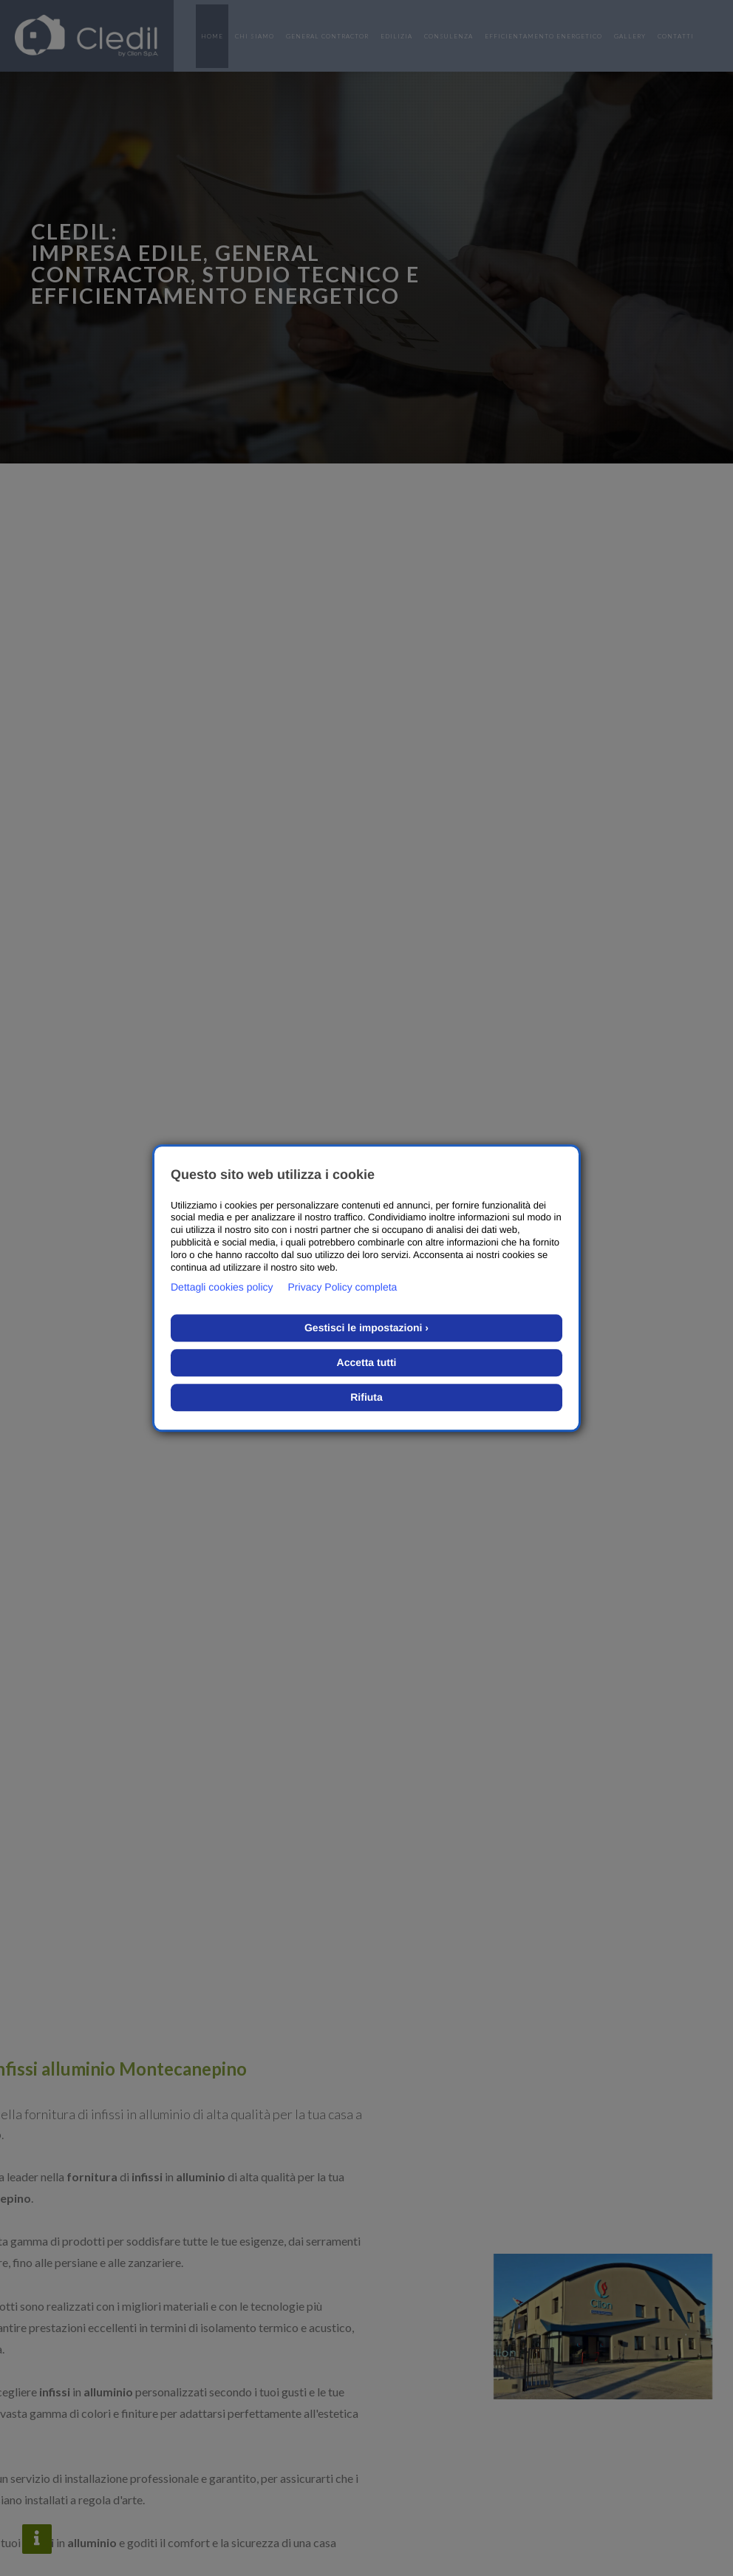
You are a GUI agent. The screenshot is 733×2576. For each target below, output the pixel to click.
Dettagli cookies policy (222, 1287)
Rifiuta (366, 1397)
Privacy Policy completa (343, 1287)
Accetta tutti (367, 1362)
